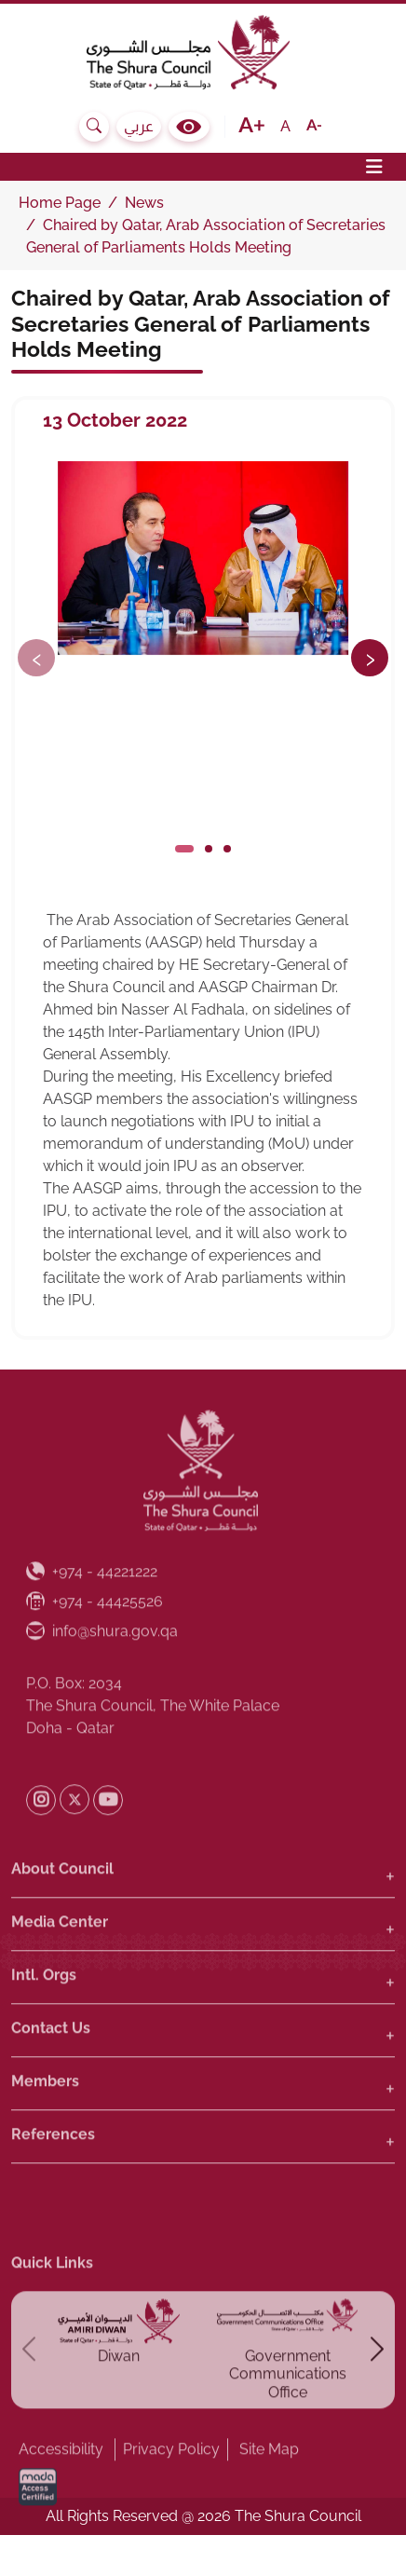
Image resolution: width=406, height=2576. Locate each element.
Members (45, 2121)
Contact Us (50, 2068)
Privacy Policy (171, 2489)
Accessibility (61, 2489)
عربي (139, 126)
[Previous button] (36, 657)
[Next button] (369, 657)
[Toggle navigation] (203, 167)
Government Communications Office (287, 2414)
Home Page (60, 202)
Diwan (119, 2397)
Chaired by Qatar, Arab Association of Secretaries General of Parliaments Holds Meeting (200, 323)
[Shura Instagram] (41, 1840)
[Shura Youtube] (108, 1840)
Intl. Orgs (43, 2015)
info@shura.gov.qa (102, 1671)
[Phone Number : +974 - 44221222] (91, 1612)
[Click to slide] (184, 848)
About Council (62, 1908)
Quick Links (52, 2303)
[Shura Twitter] (74, 1840)
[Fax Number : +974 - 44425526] (94, 1642)
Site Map (269, 2489)
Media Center (59, 1961)
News (144, 202)
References (53, 2174)
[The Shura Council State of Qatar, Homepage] (203, 52)
